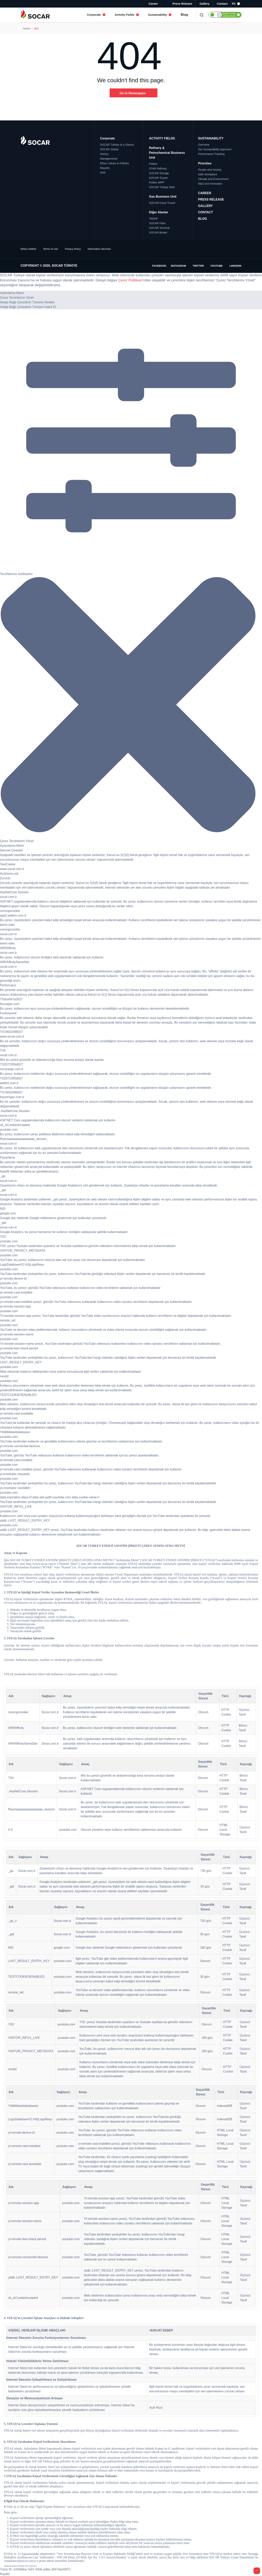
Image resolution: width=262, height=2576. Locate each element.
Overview (203, 144)
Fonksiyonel (8, 1012)
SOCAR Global (109, 149)
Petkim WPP (156, 182)
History (104, 154)
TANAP (153, 218)
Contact (222, 3)
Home (26, 28)
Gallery (205, 3)
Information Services (101, 248)
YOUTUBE (216, 265)
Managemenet (109, 158)
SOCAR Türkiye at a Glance (117, 144)
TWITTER (198, 265)
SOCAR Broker (158, 232)
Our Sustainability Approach (215, 149)
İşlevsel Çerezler (11, 850)
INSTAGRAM (178, 265)
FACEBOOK (159, 265)
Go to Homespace (133, 92)
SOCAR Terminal (159, 227)
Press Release (182, 3)
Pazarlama (7, 1157)
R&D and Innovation (210, 183)
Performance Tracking (211, 154)
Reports (105, 167)
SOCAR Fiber (157, 223)
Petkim (153, 163)
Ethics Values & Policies (114, 163)
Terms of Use (51, 248)
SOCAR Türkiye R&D (162, 187)
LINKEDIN (235, 265)
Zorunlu (5, 877)
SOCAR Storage (159, 173)
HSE (103, 172)
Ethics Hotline (28, 248)
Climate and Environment (213, 179)
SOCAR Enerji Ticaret (162, 202)
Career (153, 3)
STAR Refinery (158, 168)
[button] (236, 3)
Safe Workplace (207, 174)
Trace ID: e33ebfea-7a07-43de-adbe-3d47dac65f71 (35, 2569)
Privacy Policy (74, 248)
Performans (8, 985)
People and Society (210, 169)
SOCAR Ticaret (158, 177)
